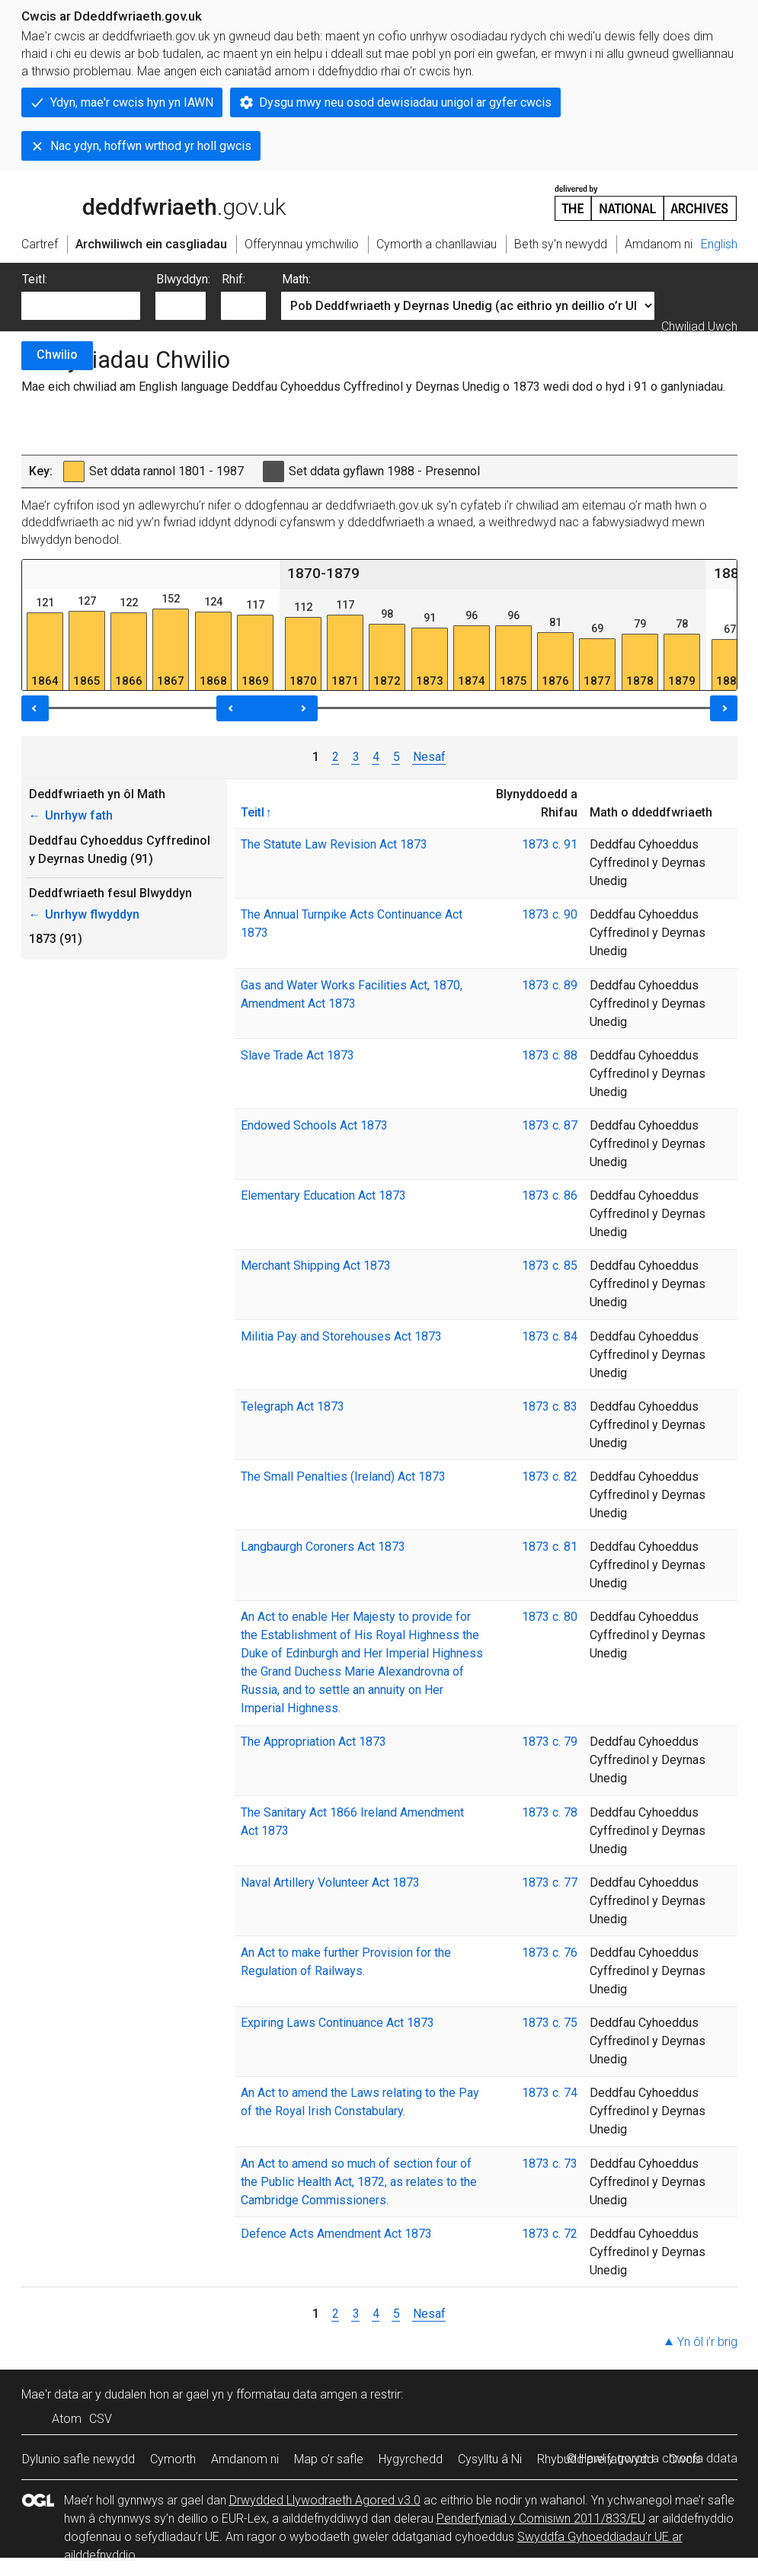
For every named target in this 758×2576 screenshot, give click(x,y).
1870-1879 (323, 573)
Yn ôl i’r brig (707, 2342)
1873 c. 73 (549, 2163)
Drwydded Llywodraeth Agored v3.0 (325, 2500)
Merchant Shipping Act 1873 (316, 1265)
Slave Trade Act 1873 (297, 1055)
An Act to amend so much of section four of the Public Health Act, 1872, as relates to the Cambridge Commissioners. (359, 2181)
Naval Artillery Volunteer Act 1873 (330, 1882)
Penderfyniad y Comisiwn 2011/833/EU (541, 2518)
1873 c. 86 (549, 1195)
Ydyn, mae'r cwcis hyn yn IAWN (131, 102)
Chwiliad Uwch (699, 326)
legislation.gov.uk (141, 201)
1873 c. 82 (549, 1476)
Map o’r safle (328, 2459)
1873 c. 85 (549, 1265)
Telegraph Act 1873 (292, 1406)
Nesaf (429, 756)
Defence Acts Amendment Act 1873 (336, 2233)
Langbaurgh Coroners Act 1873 (323, 1546)
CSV (100, 2418)
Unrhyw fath (71, 815)
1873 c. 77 (549, 1882)
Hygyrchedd (411, 2459)
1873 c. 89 (549, 985)
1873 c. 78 (549, 1812)
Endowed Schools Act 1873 (314, 1125)
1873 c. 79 (549, 1741)
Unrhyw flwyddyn (84, 914)
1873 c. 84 (549, 1336)
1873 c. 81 (549, 1546)
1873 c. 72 (549, 2233)
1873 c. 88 (549, 1055)
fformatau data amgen (296, 2394)
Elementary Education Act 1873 (323, 1195)
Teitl (252, 812)
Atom (67, 2418)
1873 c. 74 (549, 2092)
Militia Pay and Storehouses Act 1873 (341, 1336)
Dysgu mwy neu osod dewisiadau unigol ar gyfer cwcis (405, 102)
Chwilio (57, 354)
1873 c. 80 (549, 1616)
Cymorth (173, 2459)
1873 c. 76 (549, 1952)
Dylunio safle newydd (78, 2459)
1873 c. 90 (549, 914)
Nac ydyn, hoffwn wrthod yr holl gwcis (150, 146)
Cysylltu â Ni (490, 2459)
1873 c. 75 (549, 2022)
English (719, 244)
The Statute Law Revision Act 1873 (334, 844)
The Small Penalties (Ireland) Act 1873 (343, 1476)
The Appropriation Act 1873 (313, 1741)
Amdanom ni (245, 2459)
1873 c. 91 (549, 844)
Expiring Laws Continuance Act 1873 (337, 2022)
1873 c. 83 (549, 1406)
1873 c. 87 (549, 1125)
